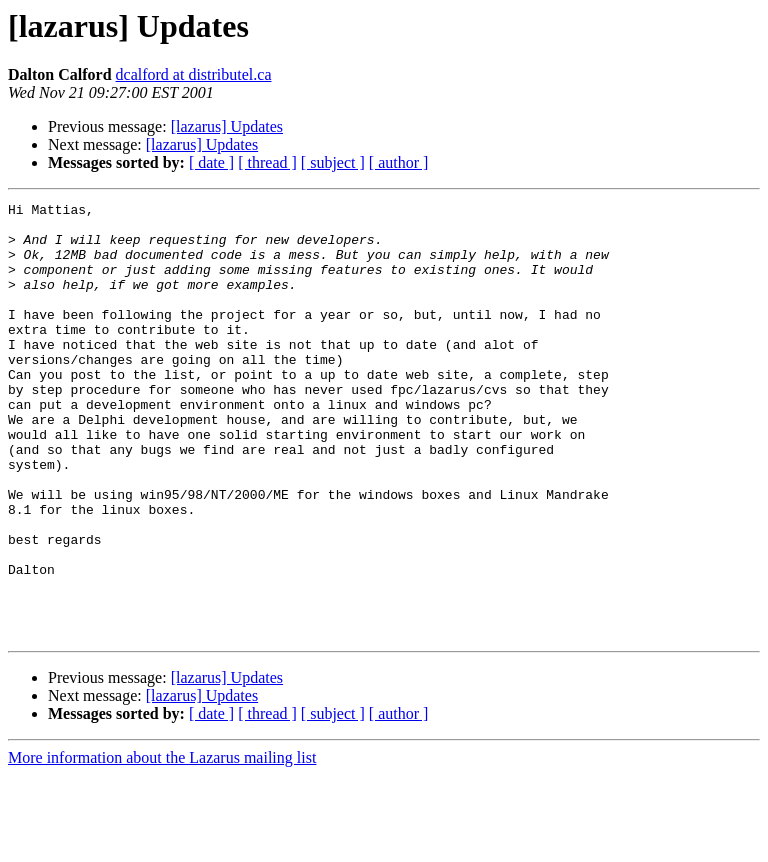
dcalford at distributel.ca (194, 74)
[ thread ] (267, 162)
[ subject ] (333, 162)
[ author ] (399, 162)
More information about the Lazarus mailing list (162, 844)
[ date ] (211, 162)
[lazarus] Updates (227, 126)
